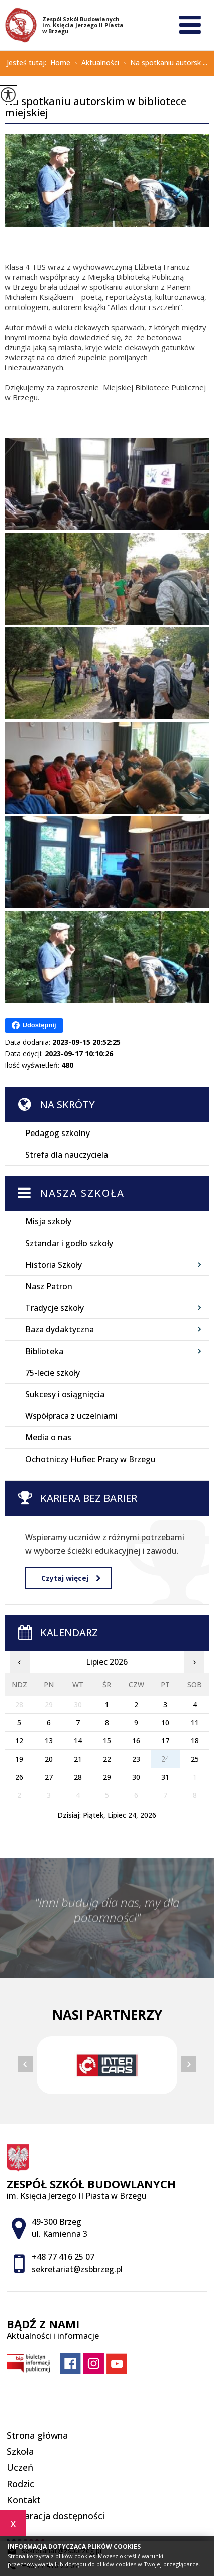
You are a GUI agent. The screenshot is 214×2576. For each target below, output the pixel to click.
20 (49, 1759)
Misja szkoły (48, 1221)
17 (165, 1740)
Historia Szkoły (53, 1264)
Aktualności (94, 63)
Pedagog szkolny (57, 1133)
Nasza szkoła (82, 1193)
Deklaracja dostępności (55, 2516)
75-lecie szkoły (52, 1372)
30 (136, 1777)
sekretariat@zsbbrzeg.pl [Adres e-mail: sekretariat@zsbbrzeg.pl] (77, 2269)
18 (195, 1740)
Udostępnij (34, 1025)
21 (78, 1759)
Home (60, 62)
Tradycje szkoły (54, 1307)
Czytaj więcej (70, 1578)
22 (107, 1759)
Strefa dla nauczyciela (66, 1154)
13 (49, 1740)
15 (107, 1740)
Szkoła (20, 2451)
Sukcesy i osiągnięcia (64, 1394)
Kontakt (24, 2500)
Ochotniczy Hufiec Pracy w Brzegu (90, 1459)
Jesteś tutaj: (28, 62)
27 (49, 1777)
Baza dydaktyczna (59, 1329)
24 (165, 1759)
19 (19, 1759)
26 (19, 1777)
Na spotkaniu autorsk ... (163, 63)
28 (78, 1777)
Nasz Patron (48, 1286)
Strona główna (37, 2435)
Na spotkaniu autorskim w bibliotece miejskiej (95, 107)
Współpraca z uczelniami (71, 1415)
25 (195, 1759)
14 (78, 1740)
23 (136, 1759)
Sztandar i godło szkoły (69, 1243)
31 (165, 1777)
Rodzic (20, 2484)
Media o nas (48, 1437)
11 (195, 1722)
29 (107, 1777)
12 (19, 1740)
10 (165, 1722)
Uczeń (20, 2467)
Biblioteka (44, 1351)
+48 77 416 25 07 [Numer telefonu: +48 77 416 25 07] (63, 2256)
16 (136, 1740)
